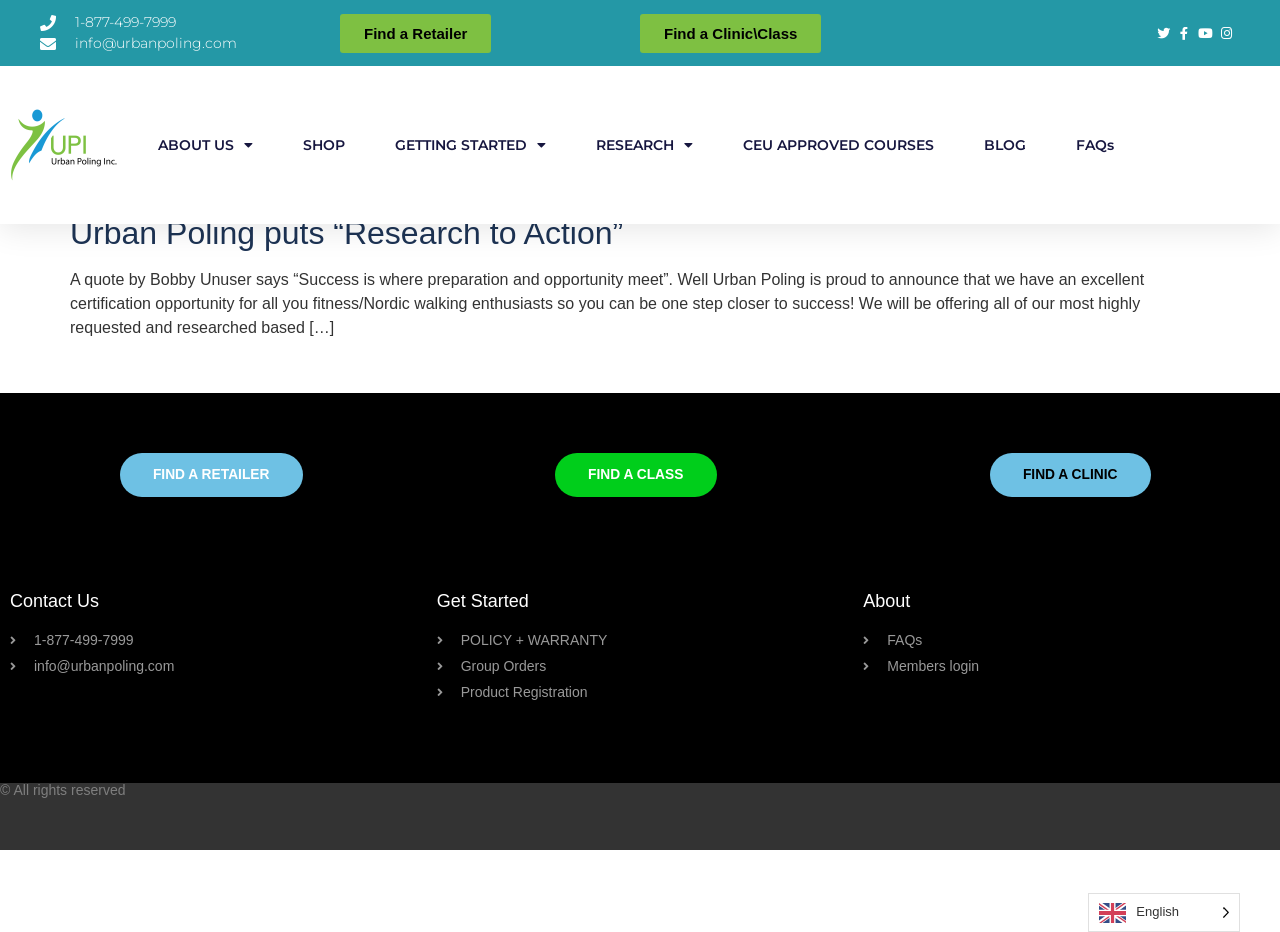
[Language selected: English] (1164, 912)
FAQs (1095, 145)
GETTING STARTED (470, 145)
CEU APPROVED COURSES (838, 145)
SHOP (324, 145)
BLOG (1005, 145)
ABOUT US (205, 145)
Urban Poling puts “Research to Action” (346, 315)
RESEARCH (644, 145)
